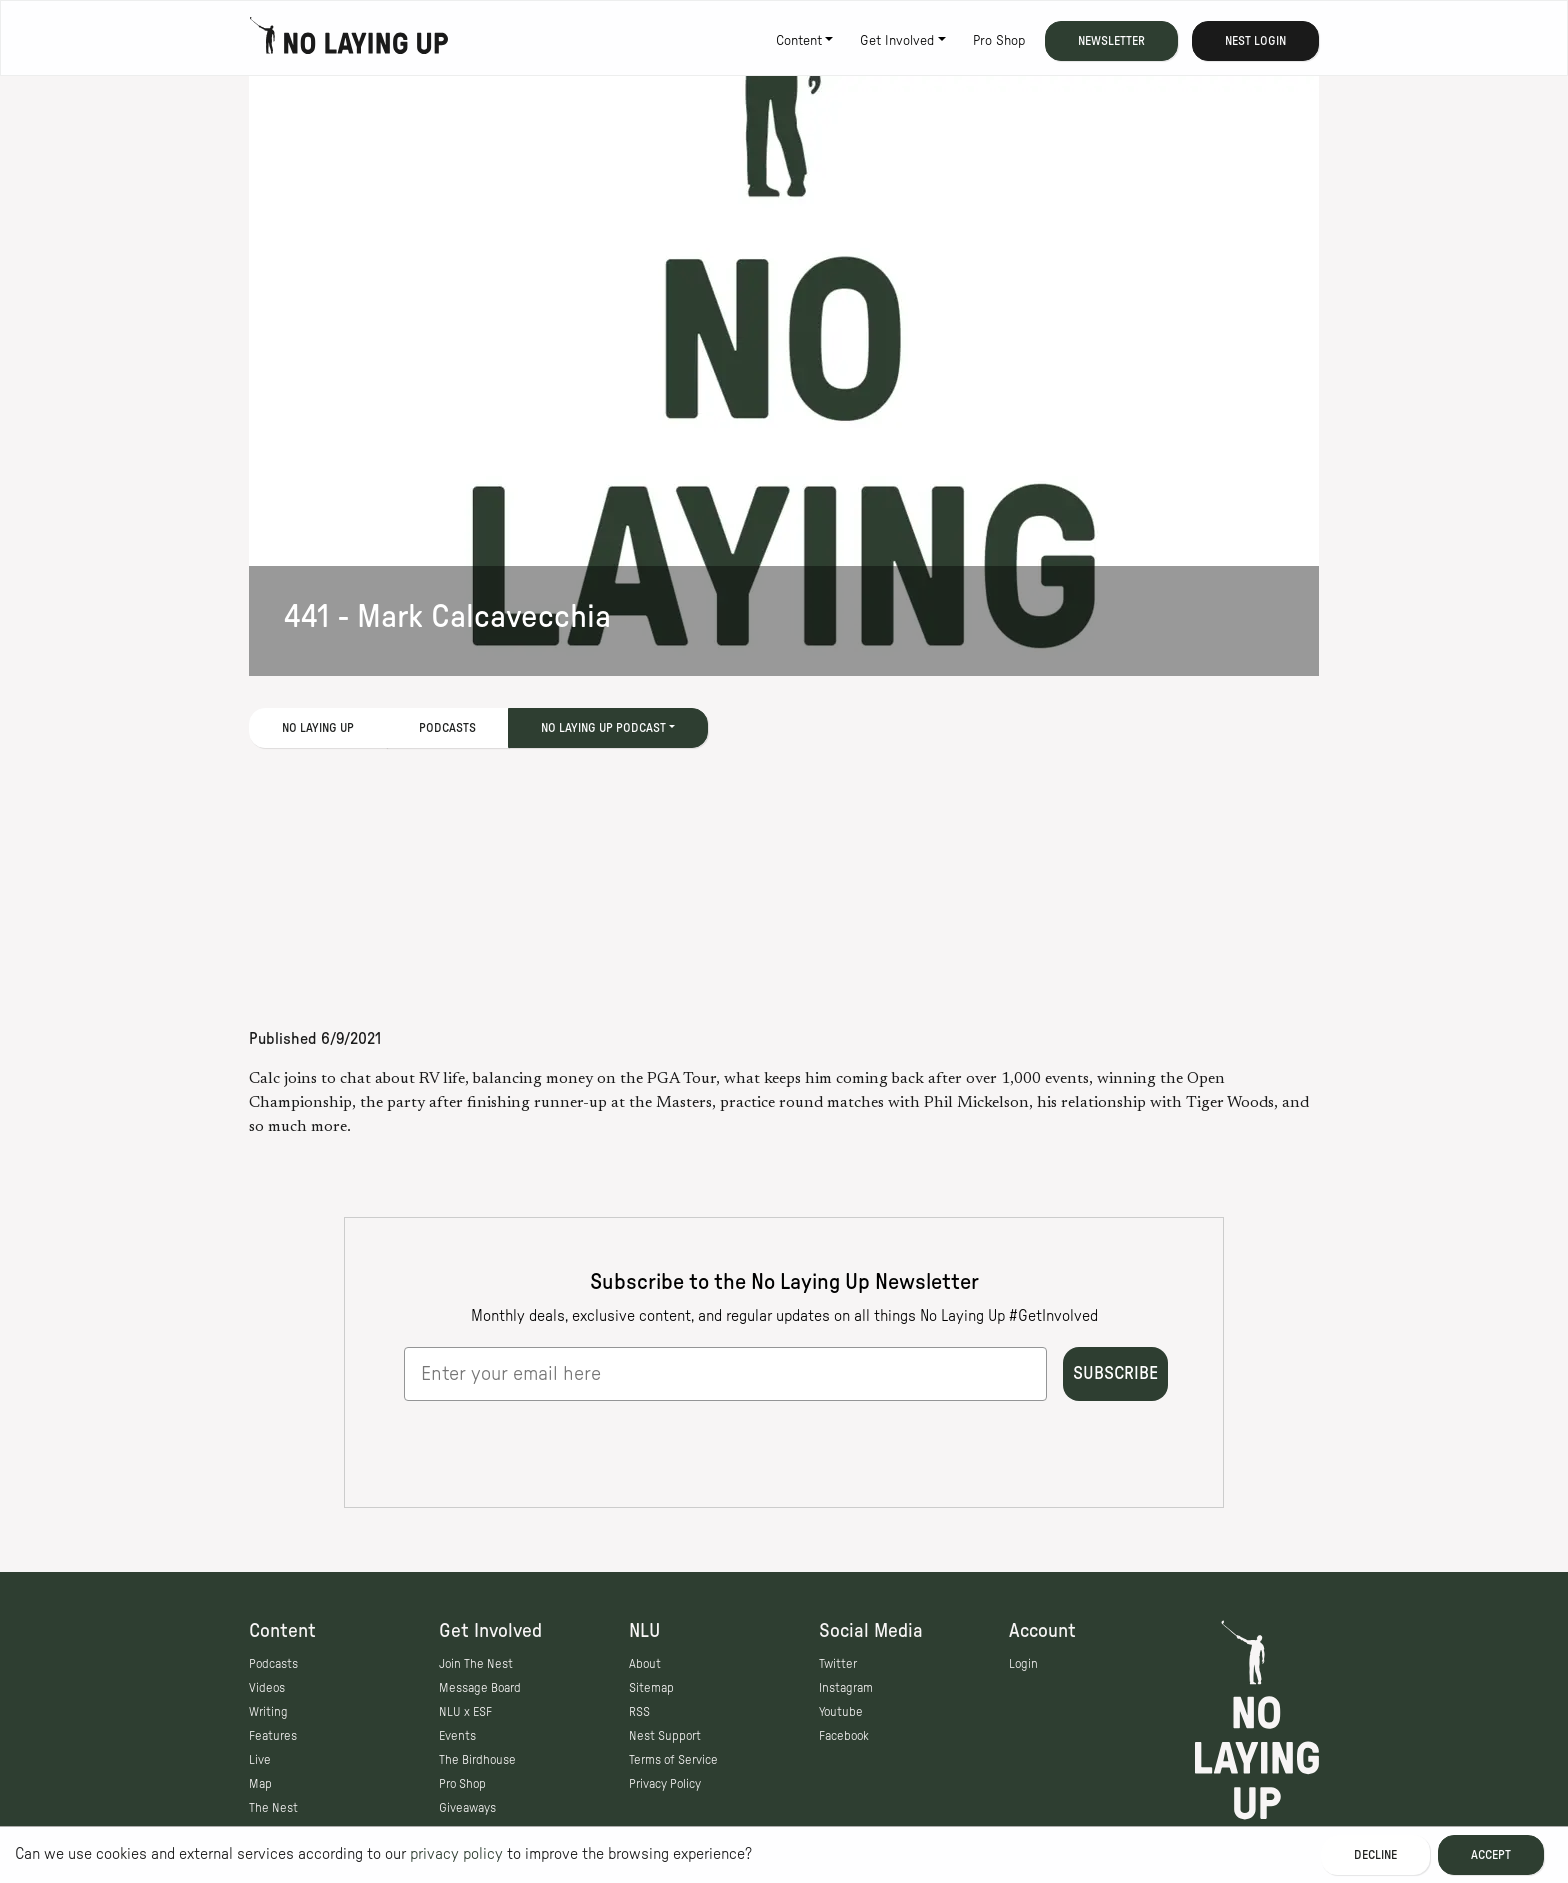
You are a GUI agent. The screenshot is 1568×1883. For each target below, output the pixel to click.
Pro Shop (999, 41)
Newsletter (1111, 41)
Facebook (844, 1736)
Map (260, 1784)
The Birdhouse (477, 1760)
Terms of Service (673, 1760)
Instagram (846, 1688)
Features (273, 1736)
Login (1023, 1664)
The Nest (273, 1808)
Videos (267, 1688)
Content (799, 41)
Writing (268, 1712)
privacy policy (456, 1854)
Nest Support (665, 1736)
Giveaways (467, 1808)
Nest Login (1255, 41)
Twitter (838, 1664)
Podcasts (447, 728)
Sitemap (651, 1688)
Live (260, 1760)
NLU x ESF (465, 1712)
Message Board (480, 1688)
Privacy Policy (665, 1784)
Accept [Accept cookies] (1491, 1855)
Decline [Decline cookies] (1375, 1855)
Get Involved (897, 41)
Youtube (841, 1712)
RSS (639, 1712)
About (645, 1664)
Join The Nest (476, 1664)
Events (457, 1736)
